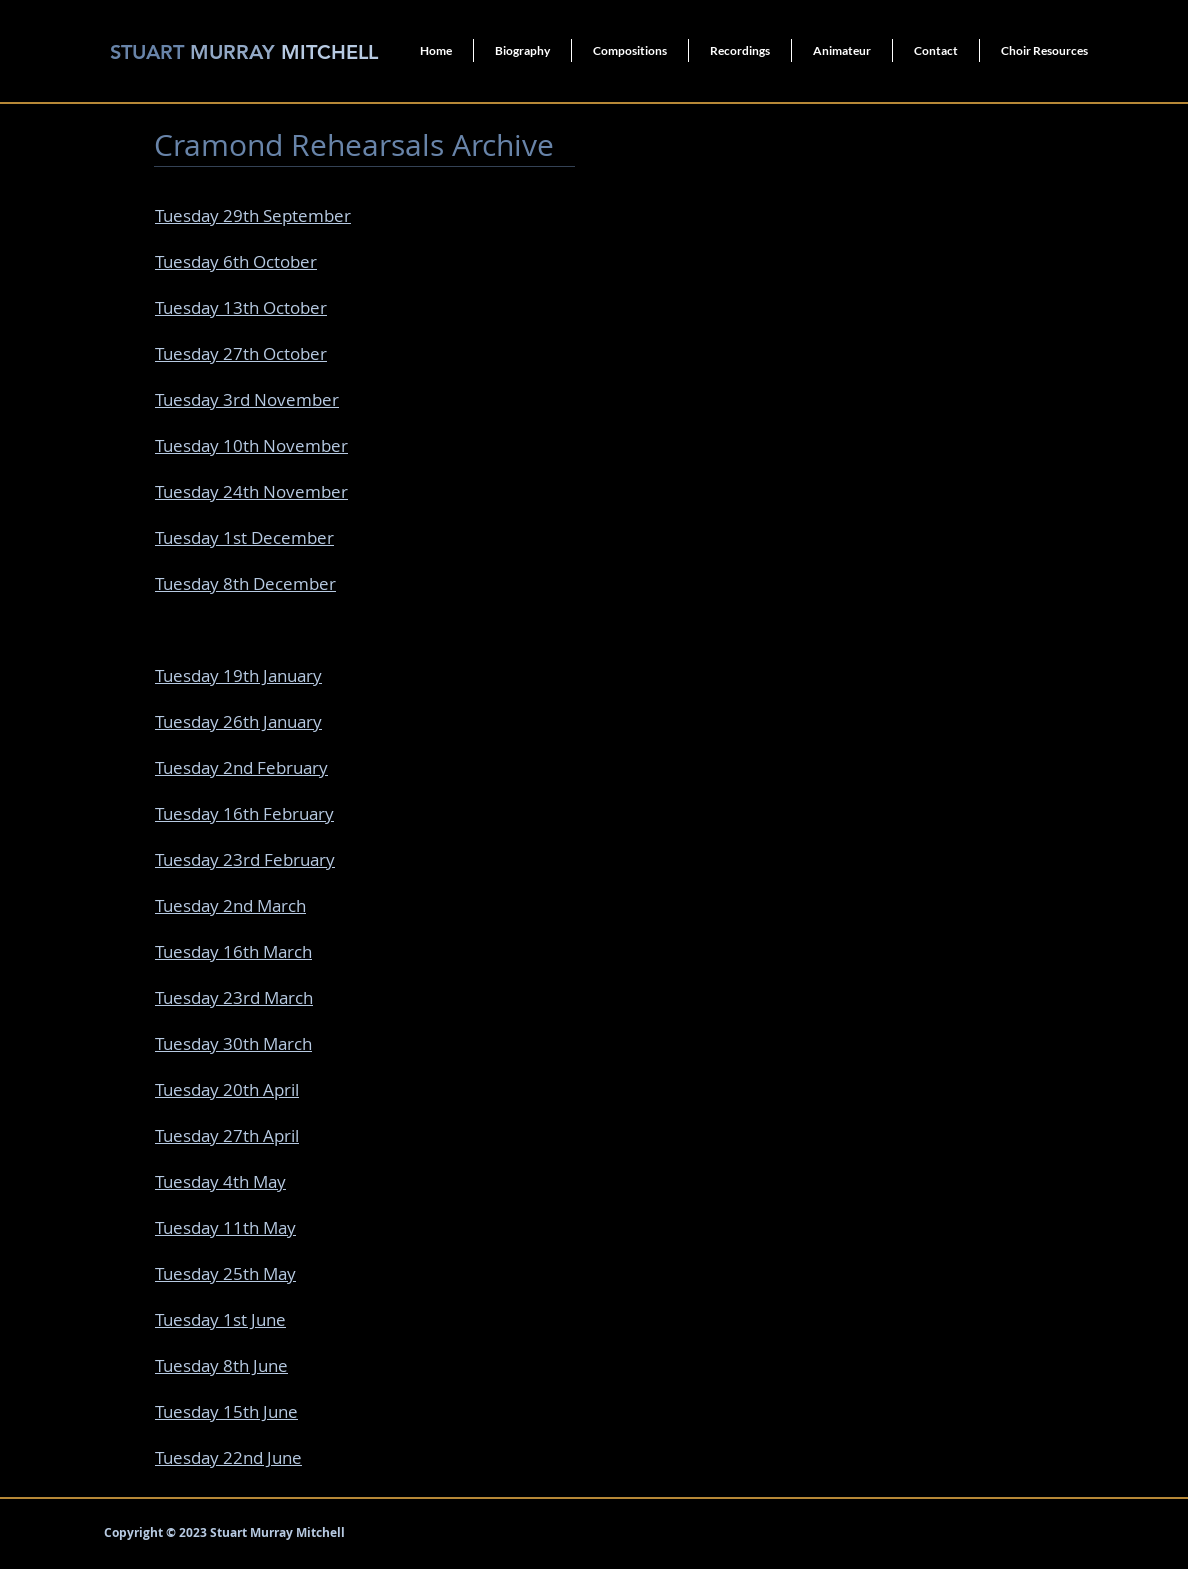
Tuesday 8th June (221, 1365)
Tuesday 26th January (238, 721)
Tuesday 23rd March (234, 997)
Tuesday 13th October (241, 307)
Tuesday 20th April (227, 1089)
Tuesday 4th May (220, 1181)
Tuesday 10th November (251, 445)
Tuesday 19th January (238, 675)
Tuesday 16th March (233, 951)
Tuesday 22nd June (228, 1457)
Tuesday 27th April (227, 1135)
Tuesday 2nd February (241, 767)
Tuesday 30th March (233, 1043)
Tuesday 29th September (253, 215)
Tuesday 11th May (225, 1227)
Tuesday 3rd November (247, 399)
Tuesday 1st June (220, 1319)
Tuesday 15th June (226, 1411)
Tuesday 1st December (244, 537)
